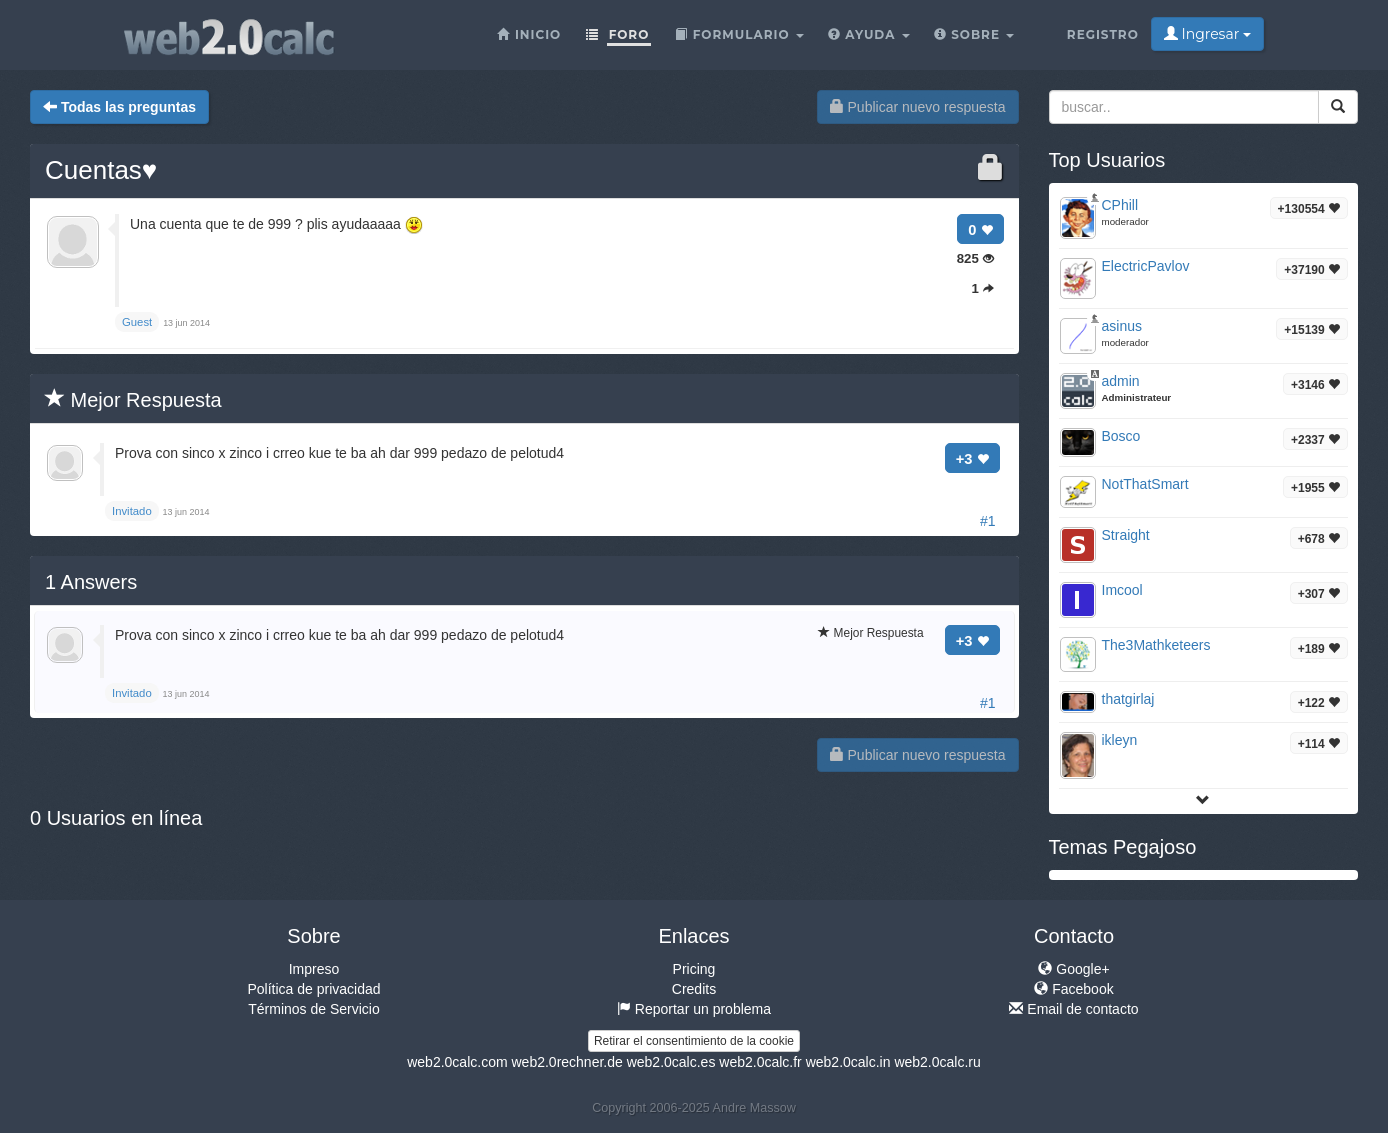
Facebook (1073, 989)
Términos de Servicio (314, 1009)
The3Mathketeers (1156, 645)
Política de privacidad (313, 989)
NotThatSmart (1145, 484)
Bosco (1121, 436)
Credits (694, 989)
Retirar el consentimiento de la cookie (694, 1041)
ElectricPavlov (1146, 266)
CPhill (1120, 205)
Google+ (1073, 969)
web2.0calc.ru (937, 1062)
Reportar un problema (694, 1009)
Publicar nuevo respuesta (918, 107)
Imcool (1122, 590)
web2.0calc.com (457, 1062)
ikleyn (1120, 740)
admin (1121, 381)
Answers (91, 582)
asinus (1122, 326)
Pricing (694, 969)
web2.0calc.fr (760, 1062)
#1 (988, 521)
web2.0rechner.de (566, 1062)
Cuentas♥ (101, 170)
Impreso (314, 969)
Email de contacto (1073, 1009)
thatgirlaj (1128, 699)
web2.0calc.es (671, 1062)
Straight (1126, 535)
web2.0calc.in (848, 1062)
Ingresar (1207, 34)
